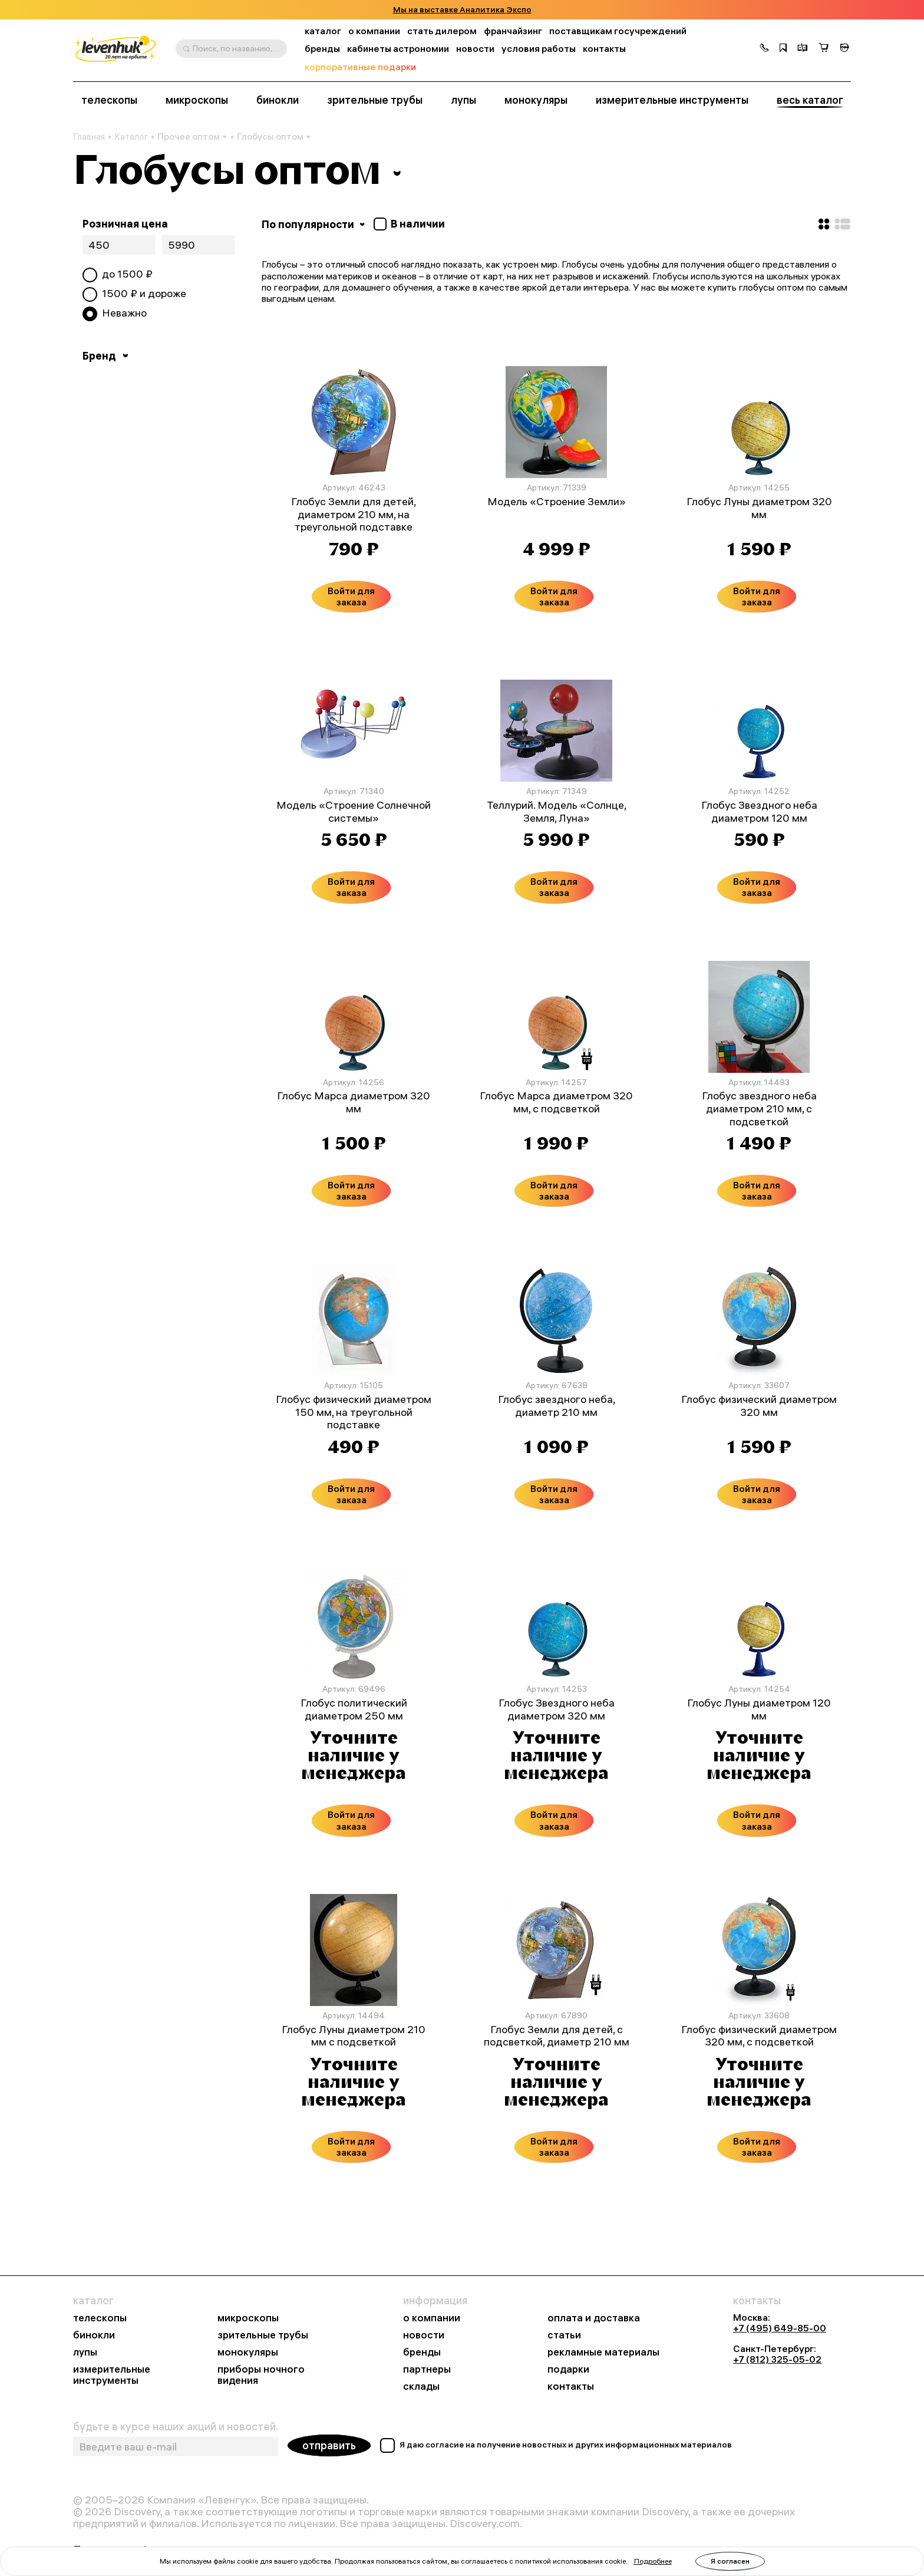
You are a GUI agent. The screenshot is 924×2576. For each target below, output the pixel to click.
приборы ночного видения (261, 2375)
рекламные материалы (603, 2352)
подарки (568, 2369)
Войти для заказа (351, 596)
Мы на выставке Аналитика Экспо (462, 10)
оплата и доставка (593, 2318)
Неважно (124, 313)
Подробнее (653, 2561)
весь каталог (810, 100)
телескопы (109, 100)
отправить (329, 2445)
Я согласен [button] (730, 2561)
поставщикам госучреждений (618, 31)
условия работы (538, 48)
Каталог (131, 136)
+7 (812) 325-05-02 (777, 2359)
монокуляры (535, 100)
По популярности (314, 224)
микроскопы (197, 100)
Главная (89, 136)
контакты (604, 48)
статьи (564, 2335)
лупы (463, 100)
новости (475, 48)
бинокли (277, 100)
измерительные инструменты (672, 100)
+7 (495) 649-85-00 (779, 2328)
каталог (323, 31)
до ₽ (127, 274)
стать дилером (442, 31)
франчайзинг (513, 31)
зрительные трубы (375, 100)
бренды (322, 48)
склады (421, 2386)
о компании (374, 31)
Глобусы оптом (274, 136)
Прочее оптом (192, 136)
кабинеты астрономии (398, 48)
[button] (764, 48)
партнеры (427, 2369)
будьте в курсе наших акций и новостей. (175, 2427)
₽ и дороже (144, 293)
